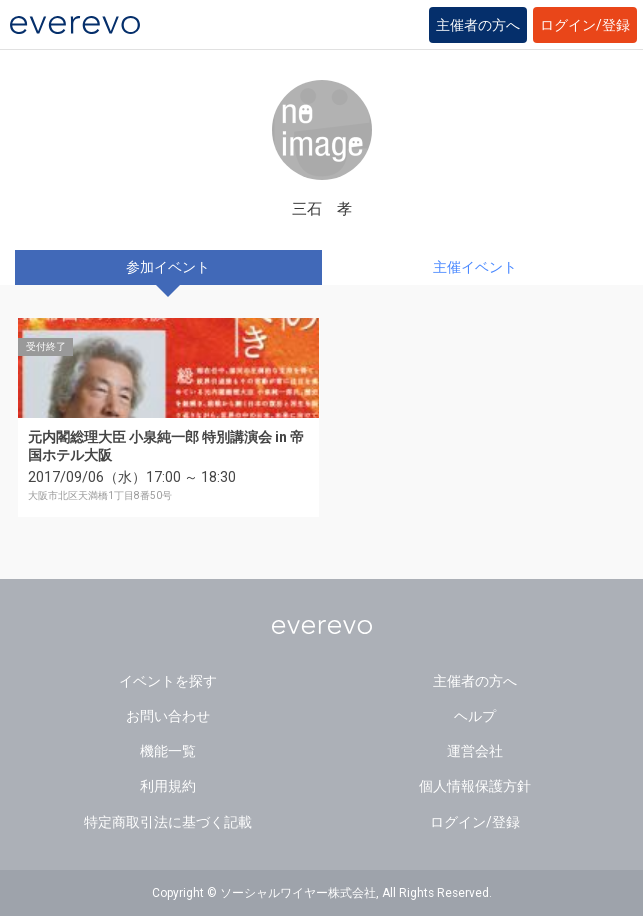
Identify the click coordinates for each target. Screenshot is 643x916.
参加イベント (168, 267)
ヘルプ (475, 716)
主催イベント (475, 267)
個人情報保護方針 (475, 786)
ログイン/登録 (585, 25)
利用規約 (168, 786)
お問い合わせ (168, 716)
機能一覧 (168, 751)
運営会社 (475, 751)
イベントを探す (168, 681)
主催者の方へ (478, 25)
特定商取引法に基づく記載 (168, 822)
